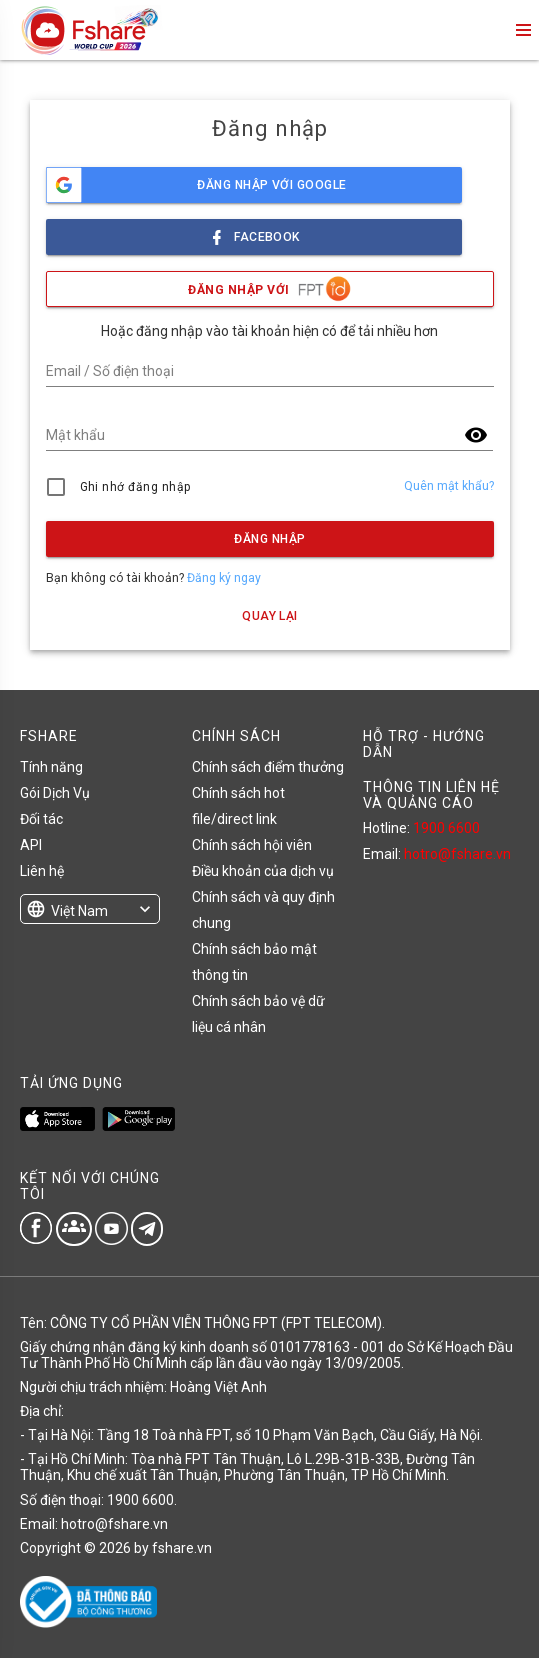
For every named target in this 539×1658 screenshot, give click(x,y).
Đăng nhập (269, 539)
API (31, 845)
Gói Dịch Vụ (55, 793)
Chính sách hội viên (252, 845)
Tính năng (51, 767)
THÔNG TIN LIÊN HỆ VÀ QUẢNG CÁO (431, 795)
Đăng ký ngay (224, 578)
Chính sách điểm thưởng (268, 767)
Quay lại (270, 616)
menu (522, 30)
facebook (254, 231)
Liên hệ (42, 871)
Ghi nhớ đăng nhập (135, 487)
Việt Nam (79, 911)
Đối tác (41, 819)
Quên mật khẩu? (449, 486)
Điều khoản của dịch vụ (263, 871)
